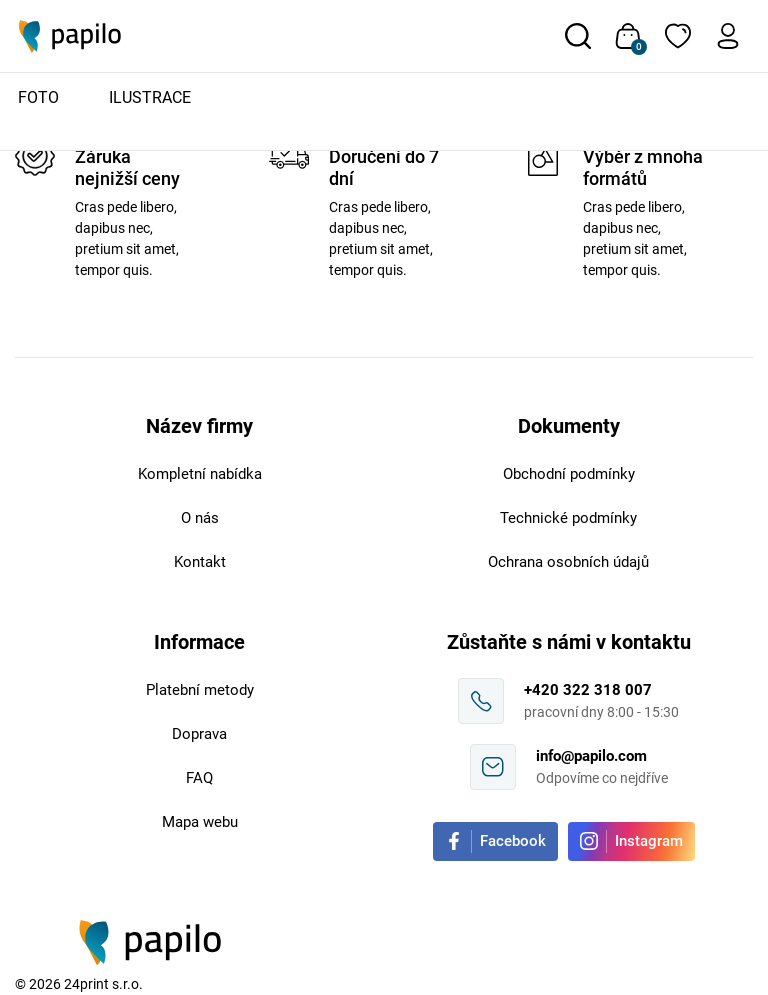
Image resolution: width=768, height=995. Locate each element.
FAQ (199, 778)
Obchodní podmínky (569, 474)
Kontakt (200, 562)
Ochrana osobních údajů (568, 562)
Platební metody (200, 690)
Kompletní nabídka (200, 474)
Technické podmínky (568, 518)
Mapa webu (200, 822)
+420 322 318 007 (588, 690)
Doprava (199, 734)
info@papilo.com (591, 756)
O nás (200, 518)
